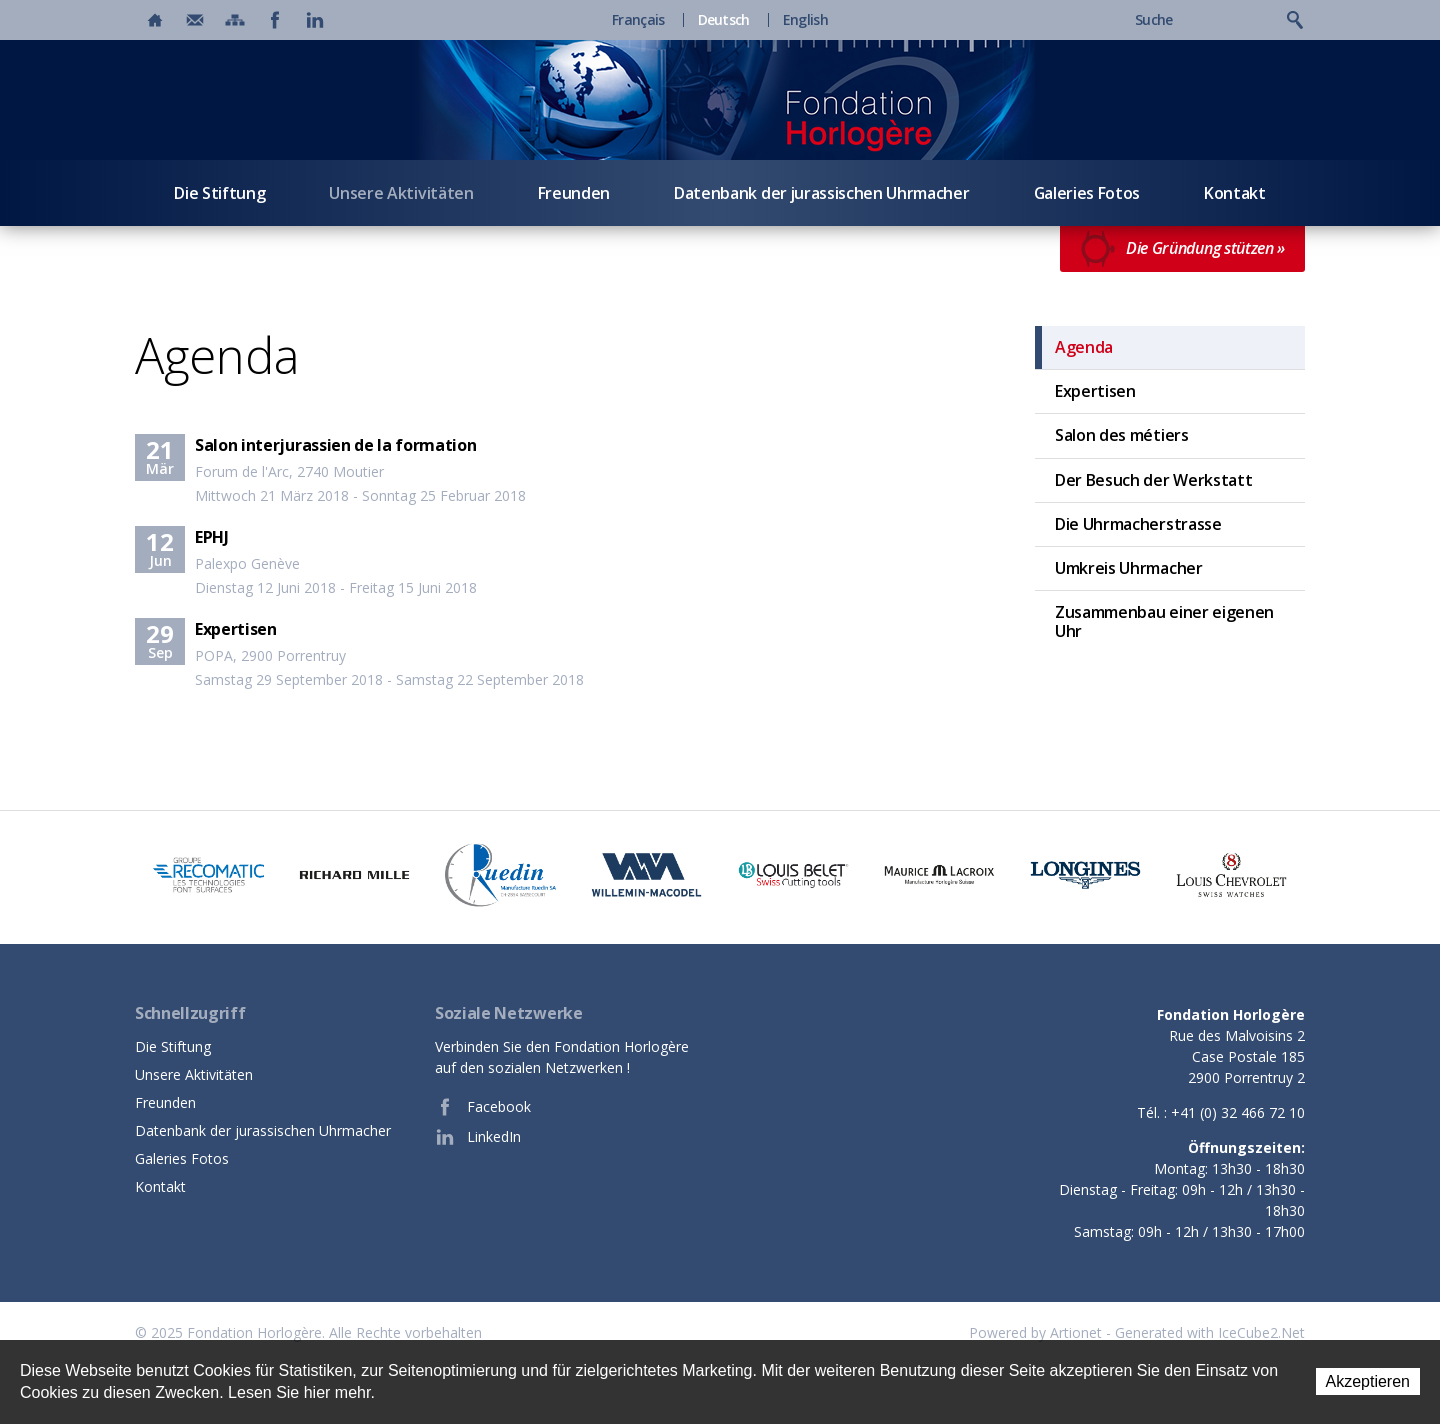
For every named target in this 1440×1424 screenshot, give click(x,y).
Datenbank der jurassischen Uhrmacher (821, 193)
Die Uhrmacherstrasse (1138, 524)
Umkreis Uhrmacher (1129, 568)
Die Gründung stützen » (1182, 249)
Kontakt (1235, 193)
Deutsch (724, 20)
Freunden (574, 193)
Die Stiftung (219, 193)
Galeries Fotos (1087, 193)
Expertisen (236, 629)
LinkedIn (478, 1137)
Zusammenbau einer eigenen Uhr (1164, 621)
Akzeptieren (1368, 1381)
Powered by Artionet (1035, 1332)
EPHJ (212, 537)
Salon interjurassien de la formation (335, 445)
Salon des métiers (1122, 435)
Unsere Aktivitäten (401, 193)
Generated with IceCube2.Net (1210, 1332)
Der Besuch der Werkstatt (1153, 480)
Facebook (483, 1107)
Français (638, 20)
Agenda (1084, 347)
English (805, 20)
